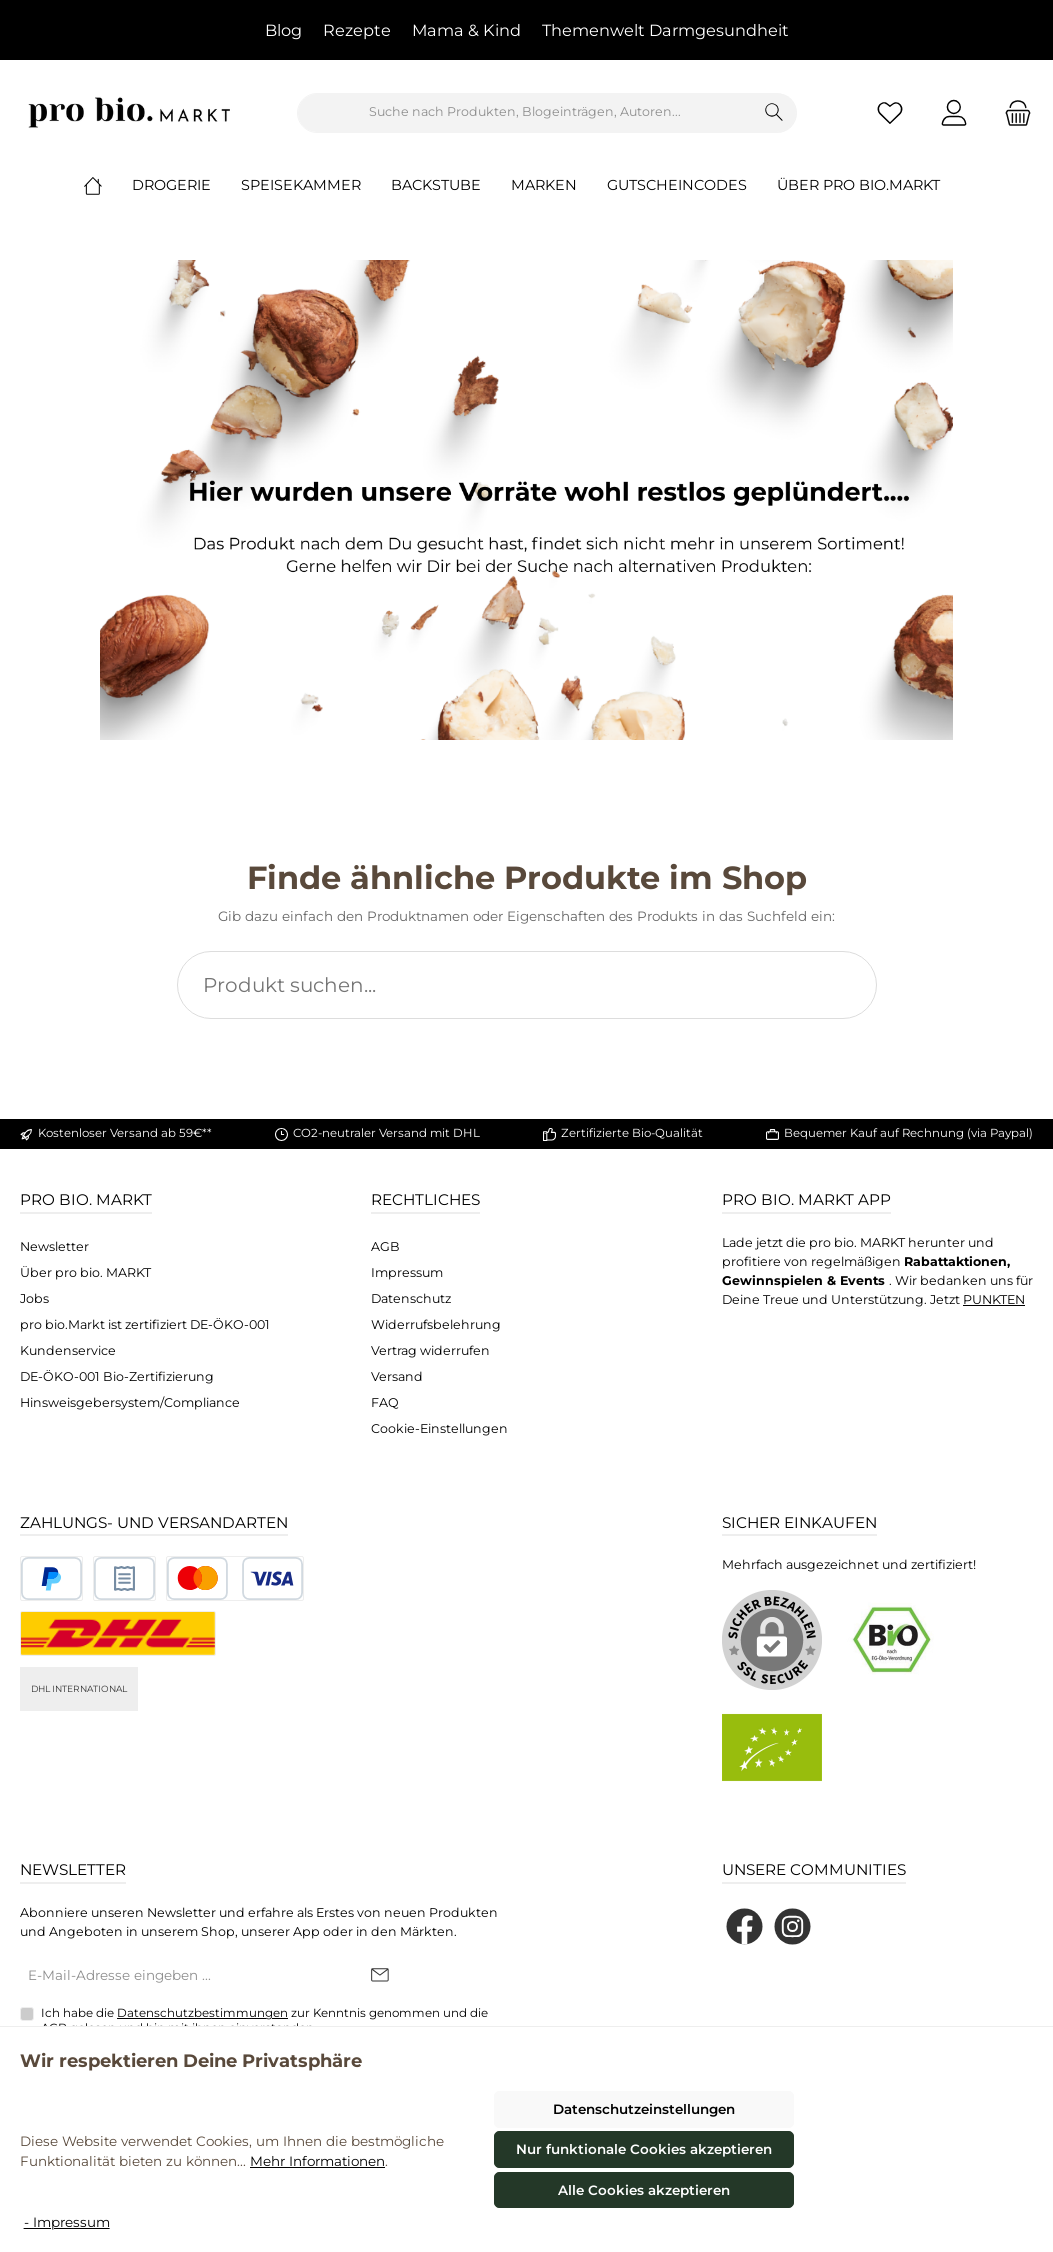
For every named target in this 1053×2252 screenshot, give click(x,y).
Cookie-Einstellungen (439, 1428)
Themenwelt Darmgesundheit (665, 30)
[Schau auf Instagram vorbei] (792, 1926)
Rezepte (357, 30)
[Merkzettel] (890, 112)
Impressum (407, 1272)
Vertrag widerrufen (430, 1350)
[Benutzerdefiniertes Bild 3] (235, 1578)
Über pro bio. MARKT (85, 1272)
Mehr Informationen (317, 2161)
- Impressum (67, 2222)
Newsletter (54, 1246)
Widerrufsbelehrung (436, 1324)
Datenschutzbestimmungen (202, 2013)
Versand (397, 1376)
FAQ (385, 1402)
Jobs (34, 1298)
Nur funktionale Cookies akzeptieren (644, 2149)
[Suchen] (774, 113)
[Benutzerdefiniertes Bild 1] (51, 1578)
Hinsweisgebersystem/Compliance (130, 1402)
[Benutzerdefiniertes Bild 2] (124, 1578)
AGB (385, 1246)
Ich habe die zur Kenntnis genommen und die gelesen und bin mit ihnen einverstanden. (264, 2020)
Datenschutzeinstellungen (644, 2109)
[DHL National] (118, 1633)
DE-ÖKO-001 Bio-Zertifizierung (117, 1376)
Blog (283, 30)
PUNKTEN (994, 1299)
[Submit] (380, 1976)
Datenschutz (411, 1298)
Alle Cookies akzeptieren (644, 2190)
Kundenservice (68, 1350)
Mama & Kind (466, 30)
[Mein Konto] (954, 112)
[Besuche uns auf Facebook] (744, 1926)
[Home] (108, 185)
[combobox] (525, 113)
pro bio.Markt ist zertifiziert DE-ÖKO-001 (145, 1324)
